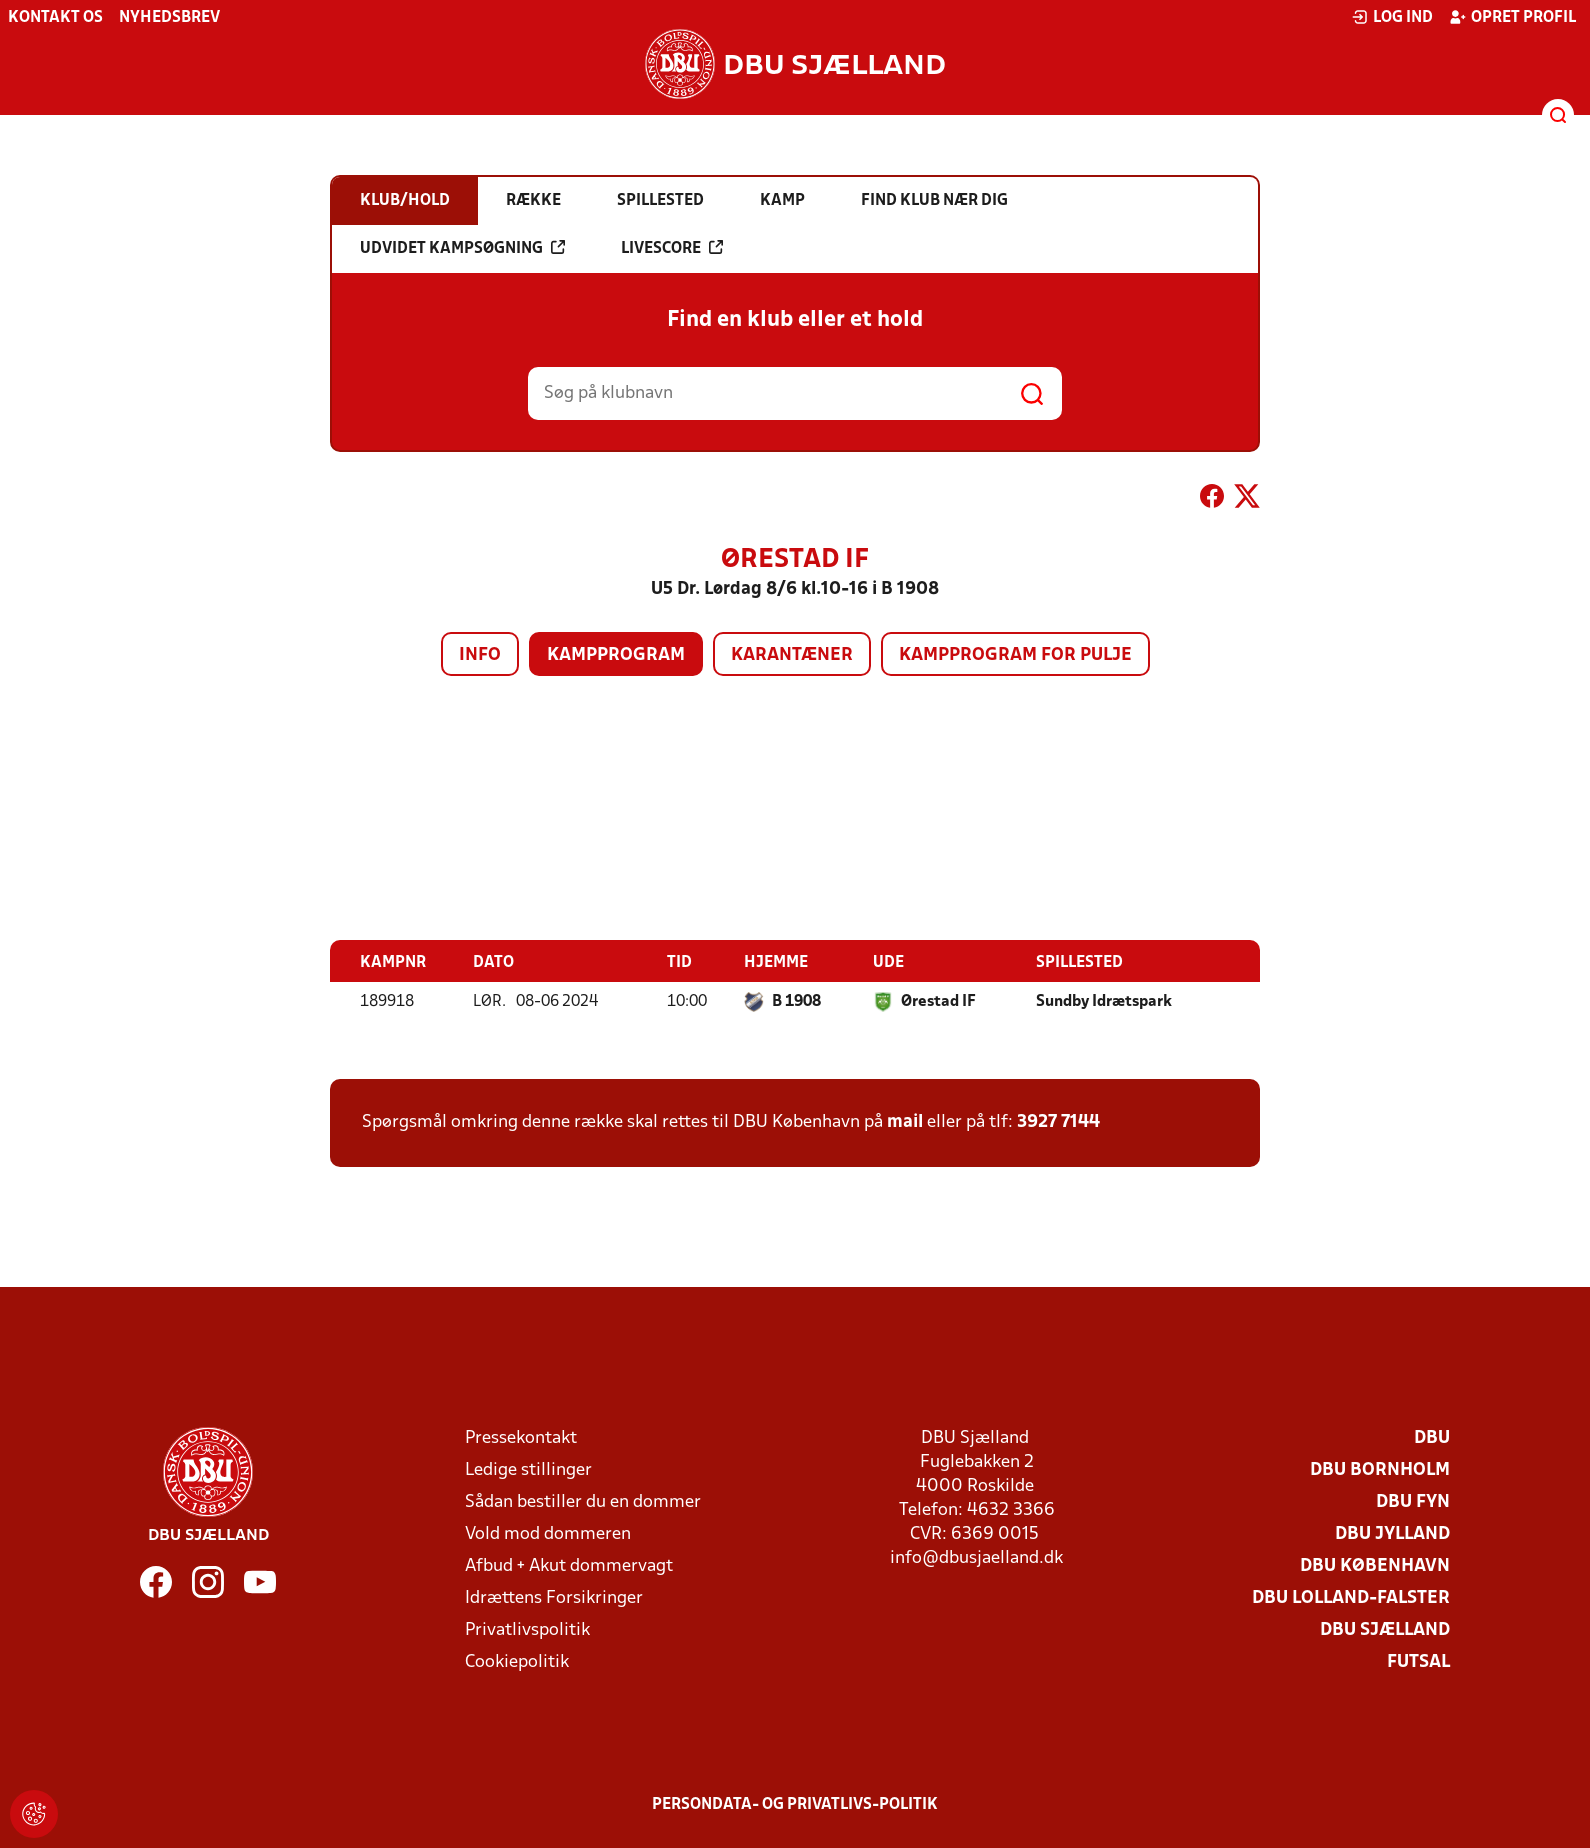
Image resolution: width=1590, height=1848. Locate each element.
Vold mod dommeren (548, 1534)
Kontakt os (55, 18)
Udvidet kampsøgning (462, 248)
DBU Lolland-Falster (1351, 1598)
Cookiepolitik (517, 1662)
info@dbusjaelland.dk (976, 1558)
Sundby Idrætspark (1104, 1002)
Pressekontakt (521, 1438)
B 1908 (796, 1002)
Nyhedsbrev (169, 18)
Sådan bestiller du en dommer (583, 1502)
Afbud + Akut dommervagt (569, 1566)
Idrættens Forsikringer (554, 1598)
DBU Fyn (1413, 1502)
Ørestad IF (938, 1002)
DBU (1432, 1438)
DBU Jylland (1392, 1534)
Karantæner (792, 655)
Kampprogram (616, 655)
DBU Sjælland (1385, 1630)
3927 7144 (1058, 1122)
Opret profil (1512, 17)
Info (480, 655)
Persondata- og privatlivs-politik (795, 1805)
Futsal (1418, 1662)
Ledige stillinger (528, 1470)
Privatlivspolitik (527, 1630)
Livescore (672, 248)
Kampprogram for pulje (1015, 655)
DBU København (1375, 1566)
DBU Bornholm (1380, 1470)
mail (905, 1122)
